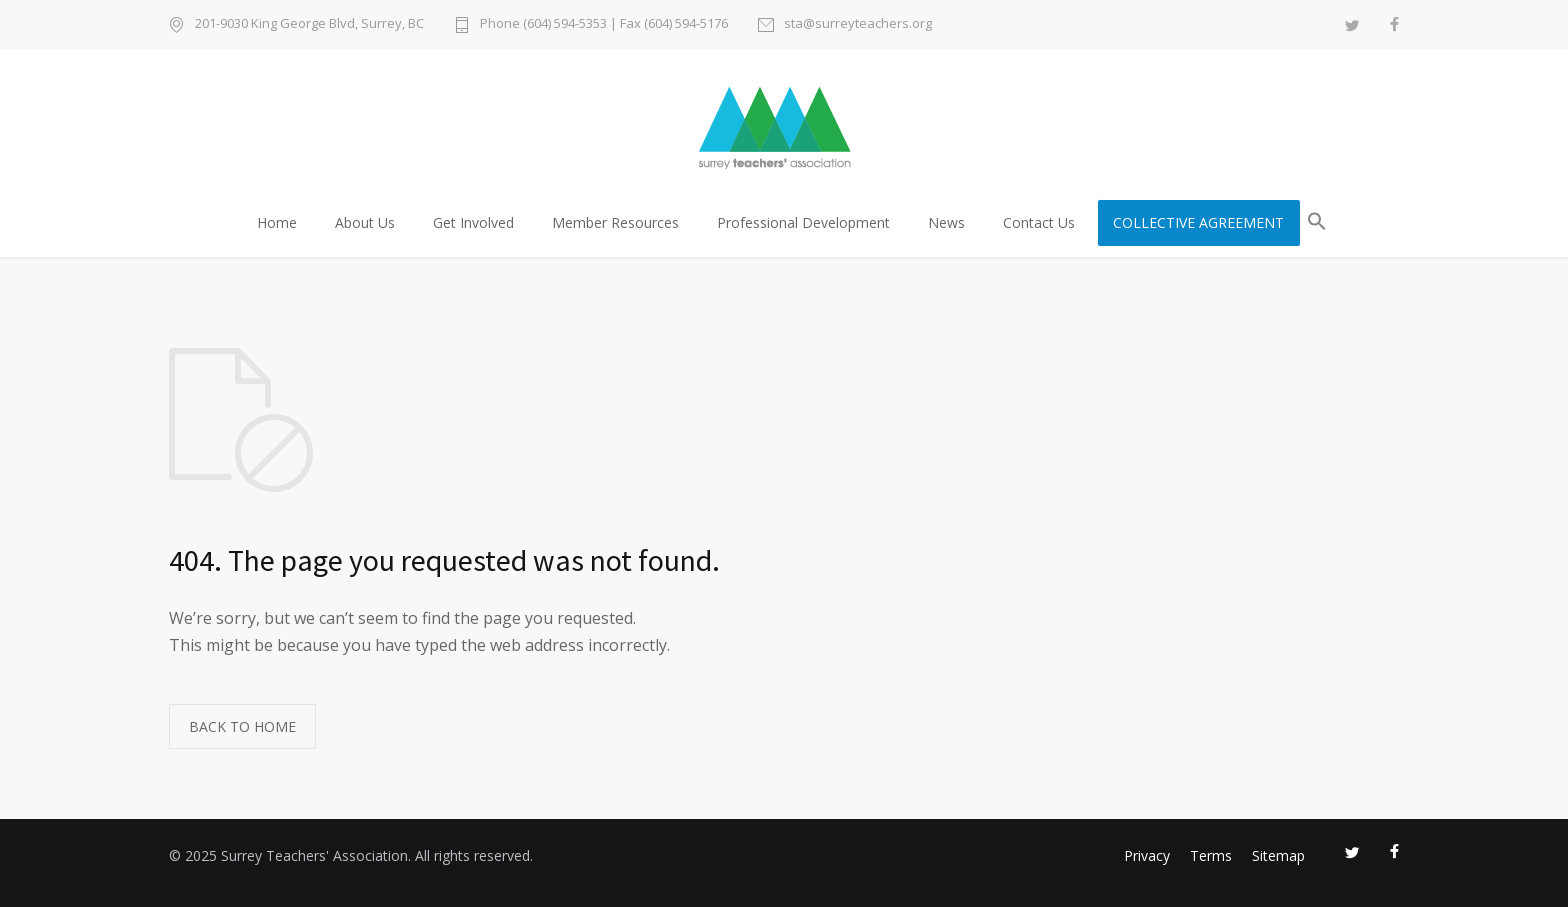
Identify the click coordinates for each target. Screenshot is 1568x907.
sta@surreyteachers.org (858, 24)
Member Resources (615, 222)
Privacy (1147, 855)
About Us (365, 222)
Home (277, 222)
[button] (1317, 224)
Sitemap (1278, 855)
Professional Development (803, 222)
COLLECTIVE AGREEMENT (1198, 222)
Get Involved (473, 222)
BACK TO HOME (242, 726)
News (946, 222)
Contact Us (1039, 222)
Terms (1211, 855)
